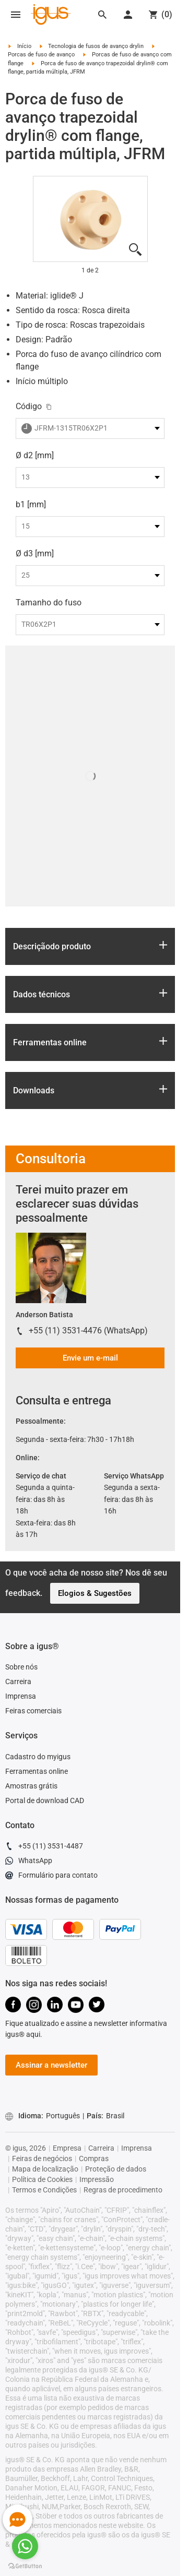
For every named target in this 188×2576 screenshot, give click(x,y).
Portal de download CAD (44, 1800)
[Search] (102, 14)
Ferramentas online (36, 1771)
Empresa (67, 2148)
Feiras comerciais (33, 1711)
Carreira (18, 1681)
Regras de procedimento (123, 2190)
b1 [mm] (31, 504)
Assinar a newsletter (51, 2065)
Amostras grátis (31, 1786)
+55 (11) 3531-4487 (44, 1847)
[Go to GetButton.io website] (25, 2566)
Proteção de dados (115, 2169)
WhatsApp (28, 1862)
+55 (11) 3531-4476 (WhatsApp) (88, 1330)
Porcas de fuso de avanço (41, 54)
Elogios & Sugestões (95, 1593)
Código (29, 406)
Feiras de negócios (42, 2158)
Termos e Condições (44, 2190)
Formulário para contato (51, 1876)
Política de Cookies (42, 2179)
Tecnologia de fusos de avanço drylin (96, 46)
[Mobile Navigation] (16, 14)
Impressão (96, 2179)
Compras (94, 2158)
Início (24, 46)
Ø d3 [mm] (35, 553)
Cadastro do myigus (37, 1756)
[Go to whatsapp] (25, 2546)
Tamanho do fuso (48, 602)
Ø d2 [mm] (35, 455)
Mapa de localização (45, 2169)
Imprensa (20, 1696)
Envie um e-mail (90, 1358)
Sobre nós (21, 1667)
